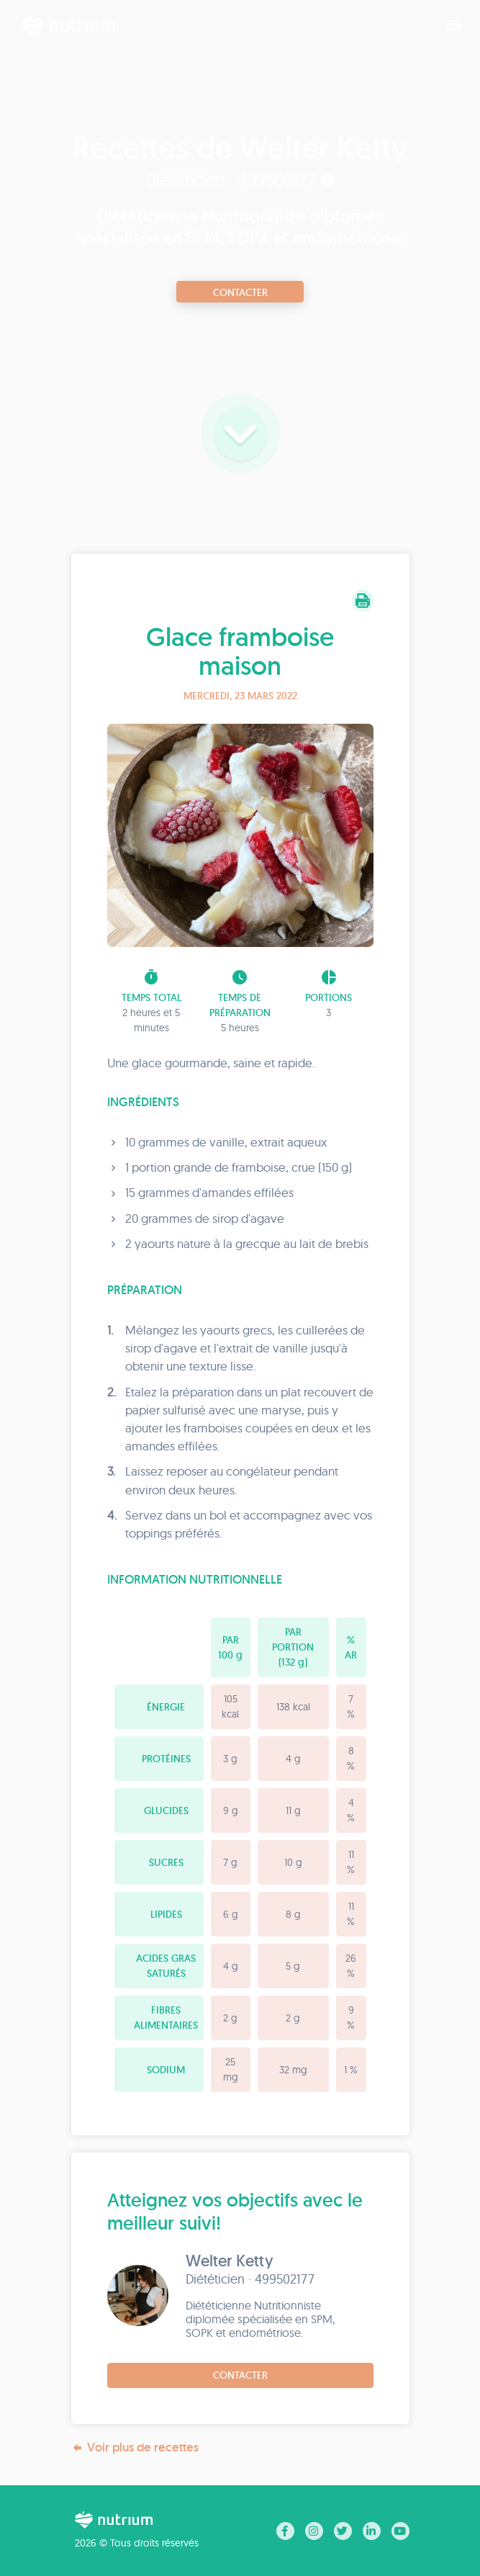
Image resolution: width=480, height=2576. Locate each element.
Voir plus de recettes (135, 2447)
